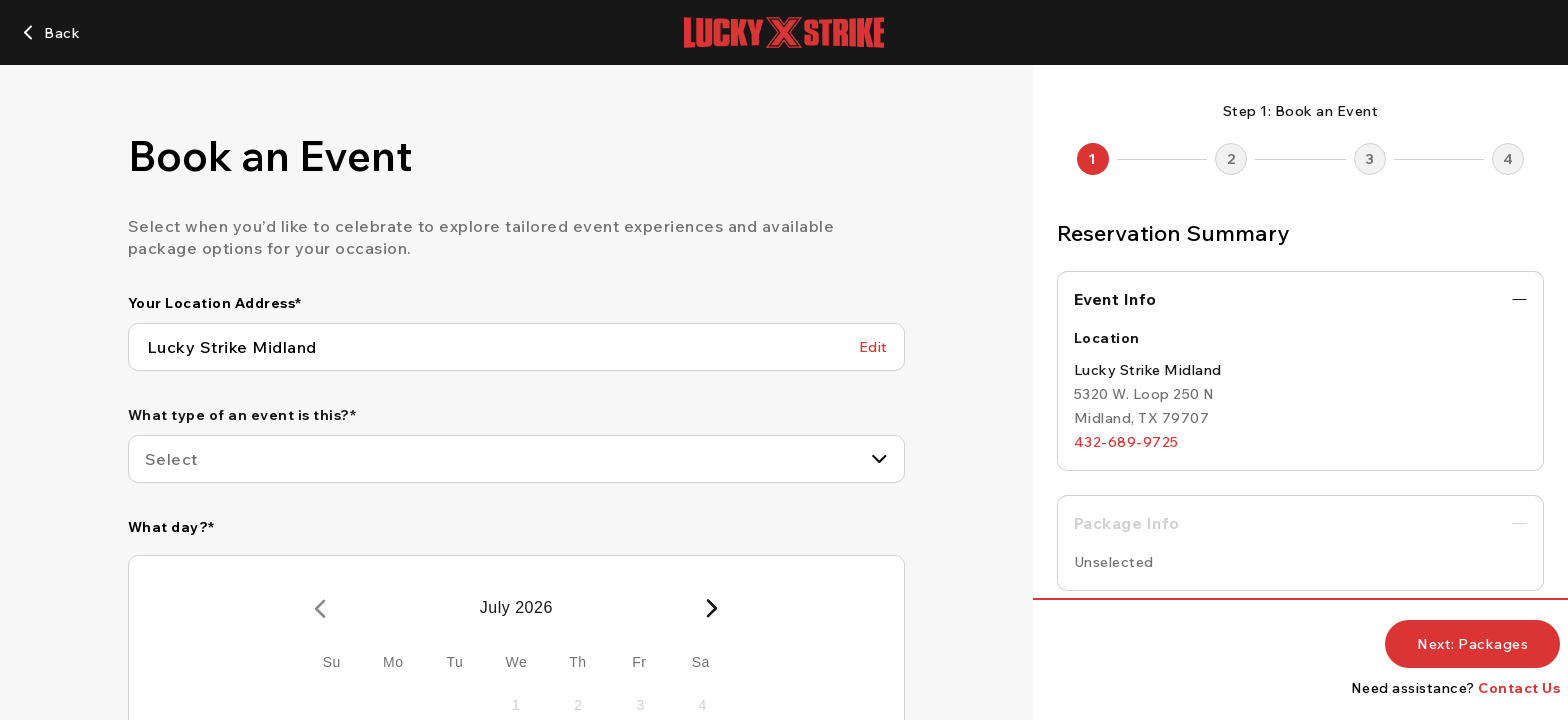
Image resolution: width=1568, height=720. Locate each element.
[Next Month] (712, 608)
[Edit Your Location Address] (873, 347)
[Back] (50, 33)
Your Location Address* (215, 303)
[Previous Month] (320, 608)
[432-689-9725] (1126, 442)
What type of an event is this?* (242, 415)
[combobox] (516, 459)
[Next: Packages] (1472, 644)
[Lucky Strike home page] (784, 32)
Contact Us (1519, 688)
